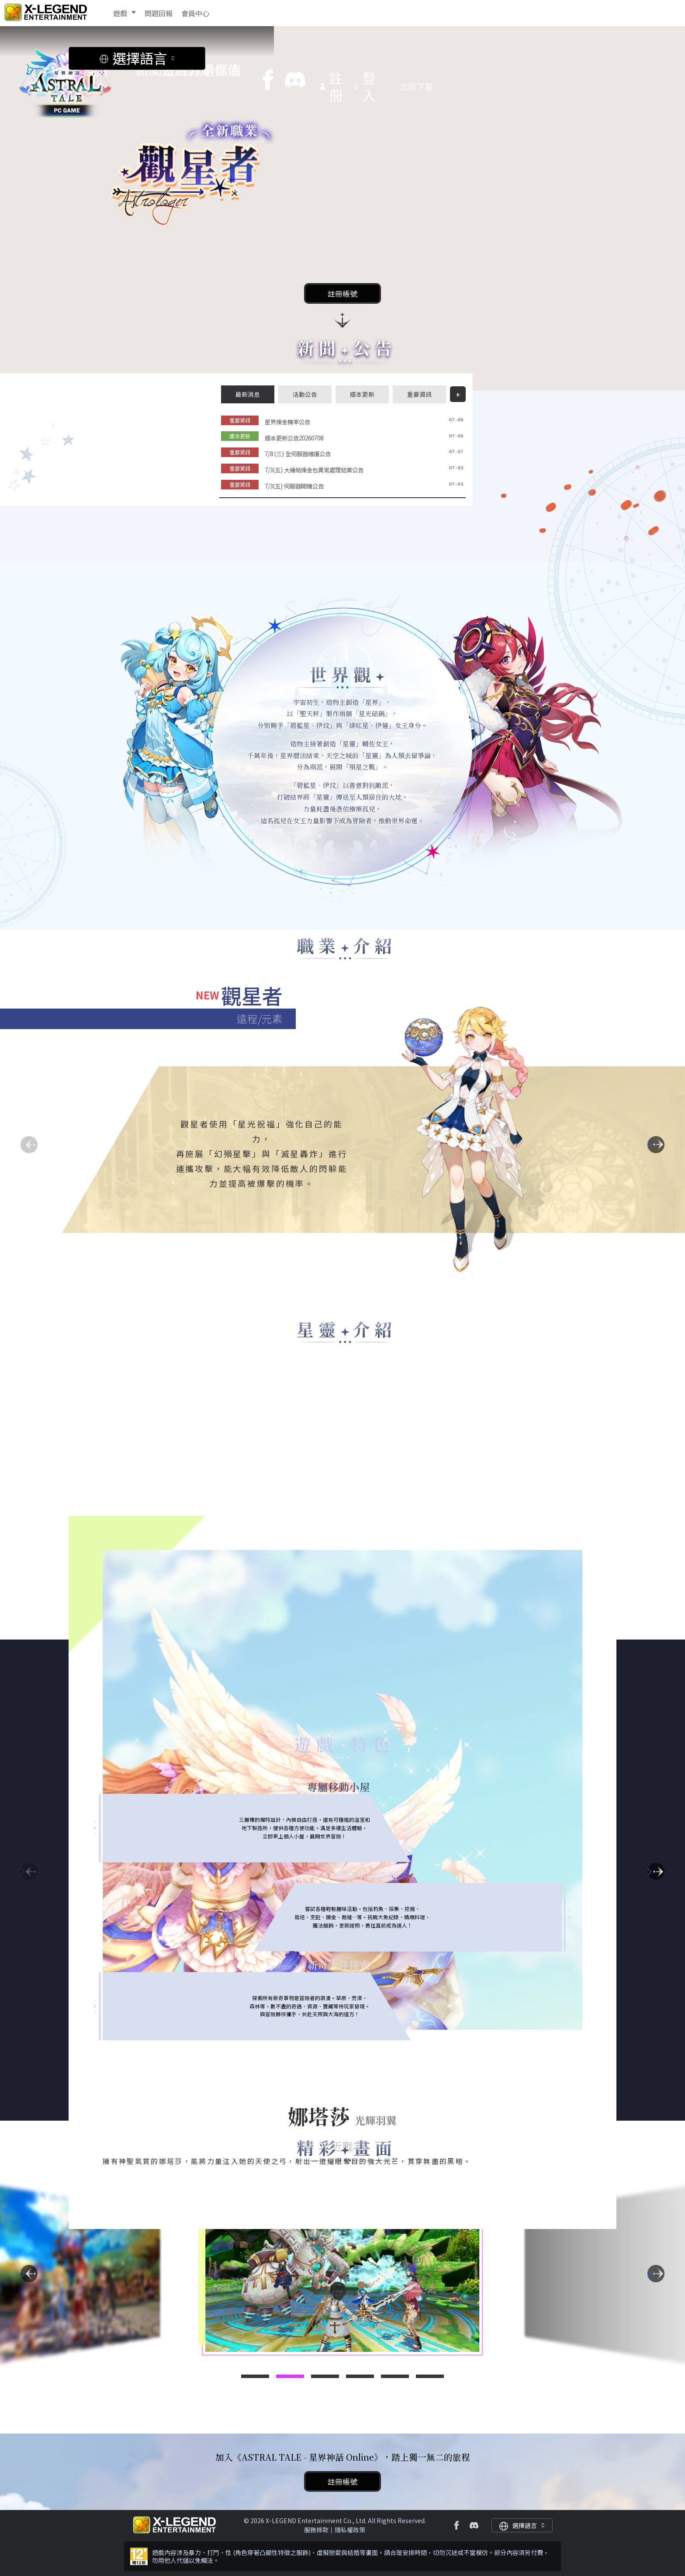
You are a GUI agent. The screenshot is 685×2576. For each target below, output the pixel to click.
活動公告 (305, 394)
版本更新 (362, 394)
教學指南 (234, 51)
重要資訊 (419, 394)
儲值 (278, 51)
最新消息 (247, 394)
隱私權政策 (350, 2529)
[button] (655, 1144)
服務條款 (316, 2529)
